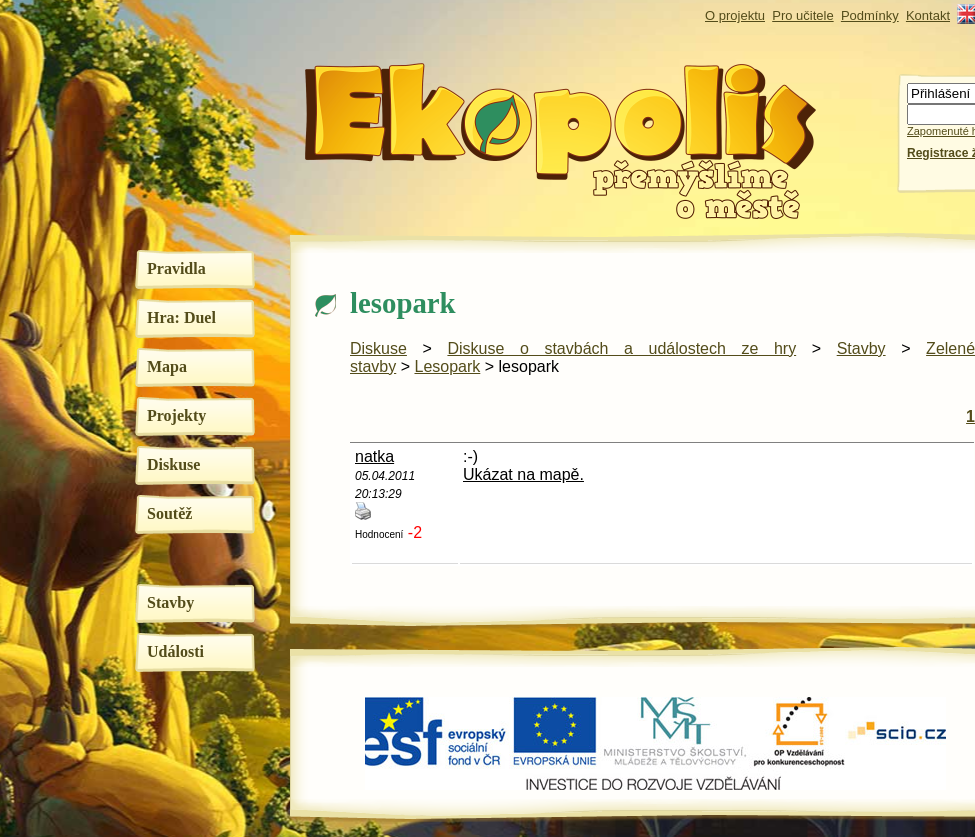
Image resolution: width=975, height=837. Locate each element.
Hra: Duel (181, 317)
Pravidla (176, 268)
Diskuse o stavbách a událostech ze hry (621, 348)
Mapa (167, 366)
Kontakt (928, 15)
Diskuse (173, 464)
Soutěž (169, 513)
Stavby (170, 602)
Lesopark (447, 366)
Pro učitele (802, 15)
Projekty (176, 415)
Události (175, 651)
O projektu (735, 15)
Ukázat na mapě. (523, 474)
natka (374, 456)
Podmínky (870, 15)
